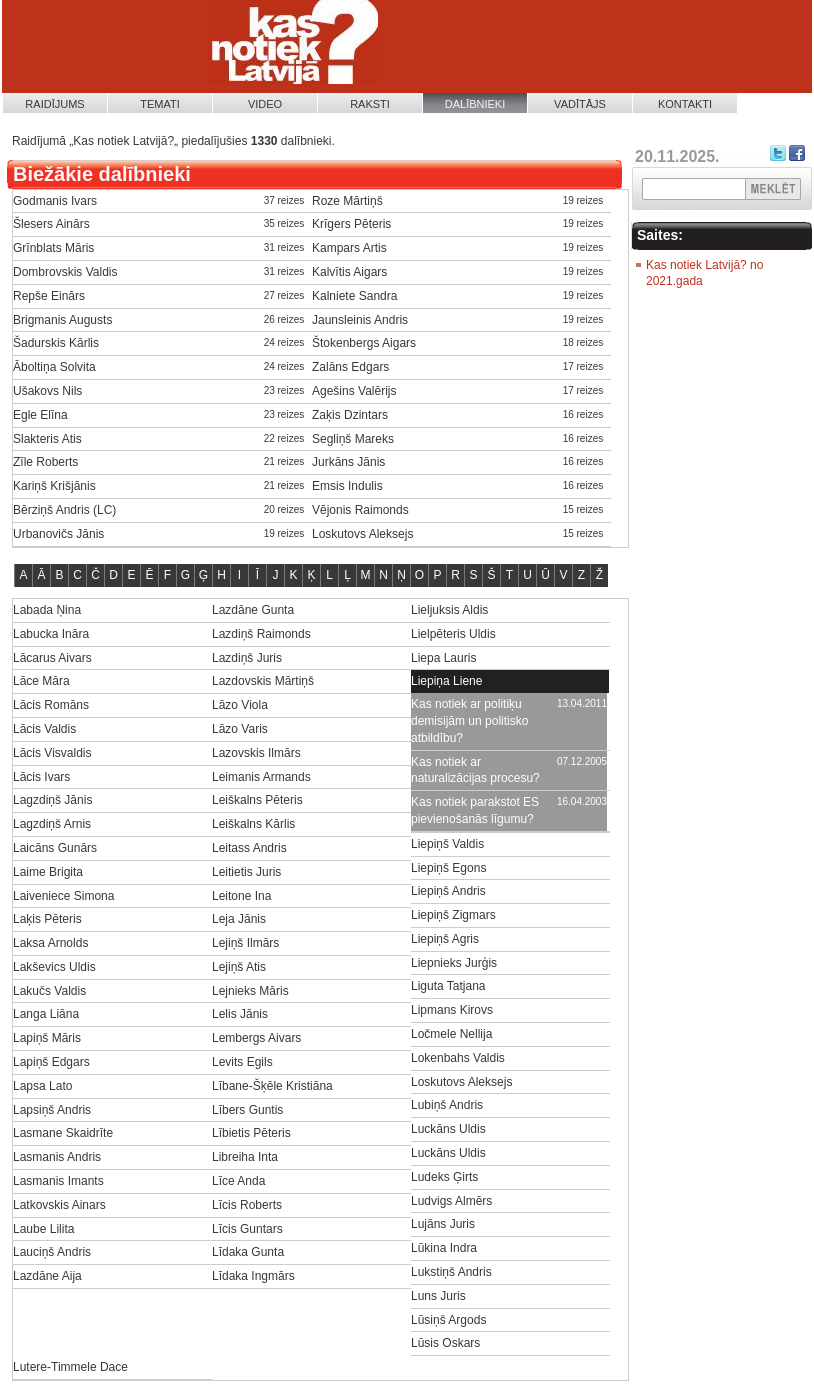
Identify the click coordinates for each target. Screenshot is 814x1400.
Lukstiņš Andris (451, 1272)
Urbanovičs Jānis (58, 534)
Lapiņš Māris (47, 1038)
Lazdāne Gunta (253, 610)
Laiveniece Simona (63, 896)
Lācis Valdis (44, 729)
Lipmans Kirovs (452, 1010)
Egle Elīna (40, 415)
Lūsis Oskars (445, 1343)
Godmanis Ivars (55, 201)
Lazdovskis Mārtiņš (263, 681)
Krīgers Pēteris (351, 224)
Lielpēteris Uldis (453, 634)
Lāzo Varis (240, 729)
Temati (160, 104)
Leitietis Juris (246, 872)
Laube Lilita (43, 1229)
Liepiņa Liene (446, 681)
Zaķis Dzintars (350, 415)
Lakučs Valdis (49, 991)
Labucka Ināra (51, 634)
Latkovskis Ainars (59, 1205)
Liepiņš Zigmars (453, 915)
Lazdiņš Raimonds (261, 634)
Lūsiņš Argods (448, 1320)
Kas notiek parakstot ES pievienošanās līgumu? (475, 810)
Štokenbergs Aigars (364, 343)
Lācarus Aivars (52, 658)
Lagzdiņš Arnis (52, 824)
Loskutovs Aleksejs (362, 534)
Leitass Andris (249, 848)
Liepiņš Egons (448, 868)
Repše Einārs (49, 296)
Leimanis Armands (261, 777)
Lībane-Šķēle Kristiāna (272, 1086)
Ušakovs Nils (47, 391)
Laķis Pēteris (47, 919)
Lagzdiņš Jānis (52, 800)
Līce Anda (238, 1181)
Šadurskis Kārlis (56, 343)
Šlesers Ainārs (51, 224)
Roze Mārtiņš (347, 201)
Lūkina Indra (444, 1248)
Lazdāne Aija (47, 1276)
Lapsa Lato (42, 1086)
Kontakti (685, 104)
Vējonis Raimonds (360, 510)
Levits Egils (242, 1062)
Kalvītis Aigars (349, 272)
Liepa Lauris (443, 658)
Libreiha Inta (245, 1157)
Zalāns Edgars (350, 367)
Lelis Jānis (240, 1014)
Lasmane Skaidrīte (63, 1133)
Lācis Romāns (51, 705)
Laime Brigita (48, 872)
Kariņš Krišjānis (54, 486)
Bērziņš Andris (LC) (64, 510)
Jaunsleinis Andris (360, 320)
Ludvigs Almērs (451, 1201)
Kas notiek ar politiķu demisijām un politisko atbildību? (469, 721)
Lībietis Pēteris (251, 1133)
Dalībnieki (475, 104)
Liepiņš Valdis (447, 844)
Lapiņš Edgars (51, 1062)
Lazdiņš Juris (247, 658)
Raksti (370, 104)
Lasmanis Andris (57, 1157)
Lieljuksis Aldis (449, 610)
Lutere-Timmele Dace (70, 1367)
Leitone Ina (241, 896)
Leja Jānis (239, 919)
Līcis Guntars (247, 1229)
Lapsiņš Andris (52, 1110)
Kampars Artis (349, 248)
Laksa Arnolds (50, 943)
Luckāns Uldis (448, 1129)
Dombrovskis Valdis (65, 272)
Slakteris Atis (47, 439)
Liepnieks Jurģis (454, 963)
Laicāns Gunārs (55, 848)
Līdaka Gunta (248, 1252)
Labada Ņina (47, 610)
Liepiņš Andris (448, 891)
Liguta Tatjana (448, 986)
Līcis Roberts (247, 1205)
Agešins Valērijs (354, 391)
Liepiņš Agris (445, 939)
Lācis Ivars (41, 777)
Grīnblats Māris (53, 248)
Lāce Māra (41, 681)
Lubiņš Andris (447, 1105)
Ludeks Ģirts (444, 1177)
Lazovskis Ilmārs (256, 753)
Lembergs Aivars (256, 1038)
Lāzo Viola (240, 705)
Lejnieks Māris (250, 991)
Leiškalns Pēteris (257, 800)
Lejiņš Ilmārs (245, 943)
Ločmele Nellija (451, 1034)
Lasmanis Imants (58, 1181)
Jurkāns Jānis (348, 462)
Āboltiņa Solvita (54, 367)
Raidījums (54, 104)
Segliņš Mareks (353, 439)
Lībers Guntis (247, 1110)
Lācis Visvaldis (52, 753)
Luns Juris (438, 1296)
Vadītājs (580, 104)
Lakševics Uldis (54, 967)
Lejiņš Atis (239, 967)
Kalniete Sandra (354, 296)
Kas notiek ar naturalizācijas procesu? (475, 770)
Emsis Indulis (347, 486)
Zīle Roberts (45, 462)
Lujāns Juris (443, 1224)
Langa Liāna (46, 1014)
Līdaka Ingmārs (253, 1276)
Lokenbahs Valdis (458, 1058)
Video (265, 104)
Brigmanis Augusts (62, 320)
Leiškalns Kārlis (253, 824)
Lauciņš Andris (52, 1252)
